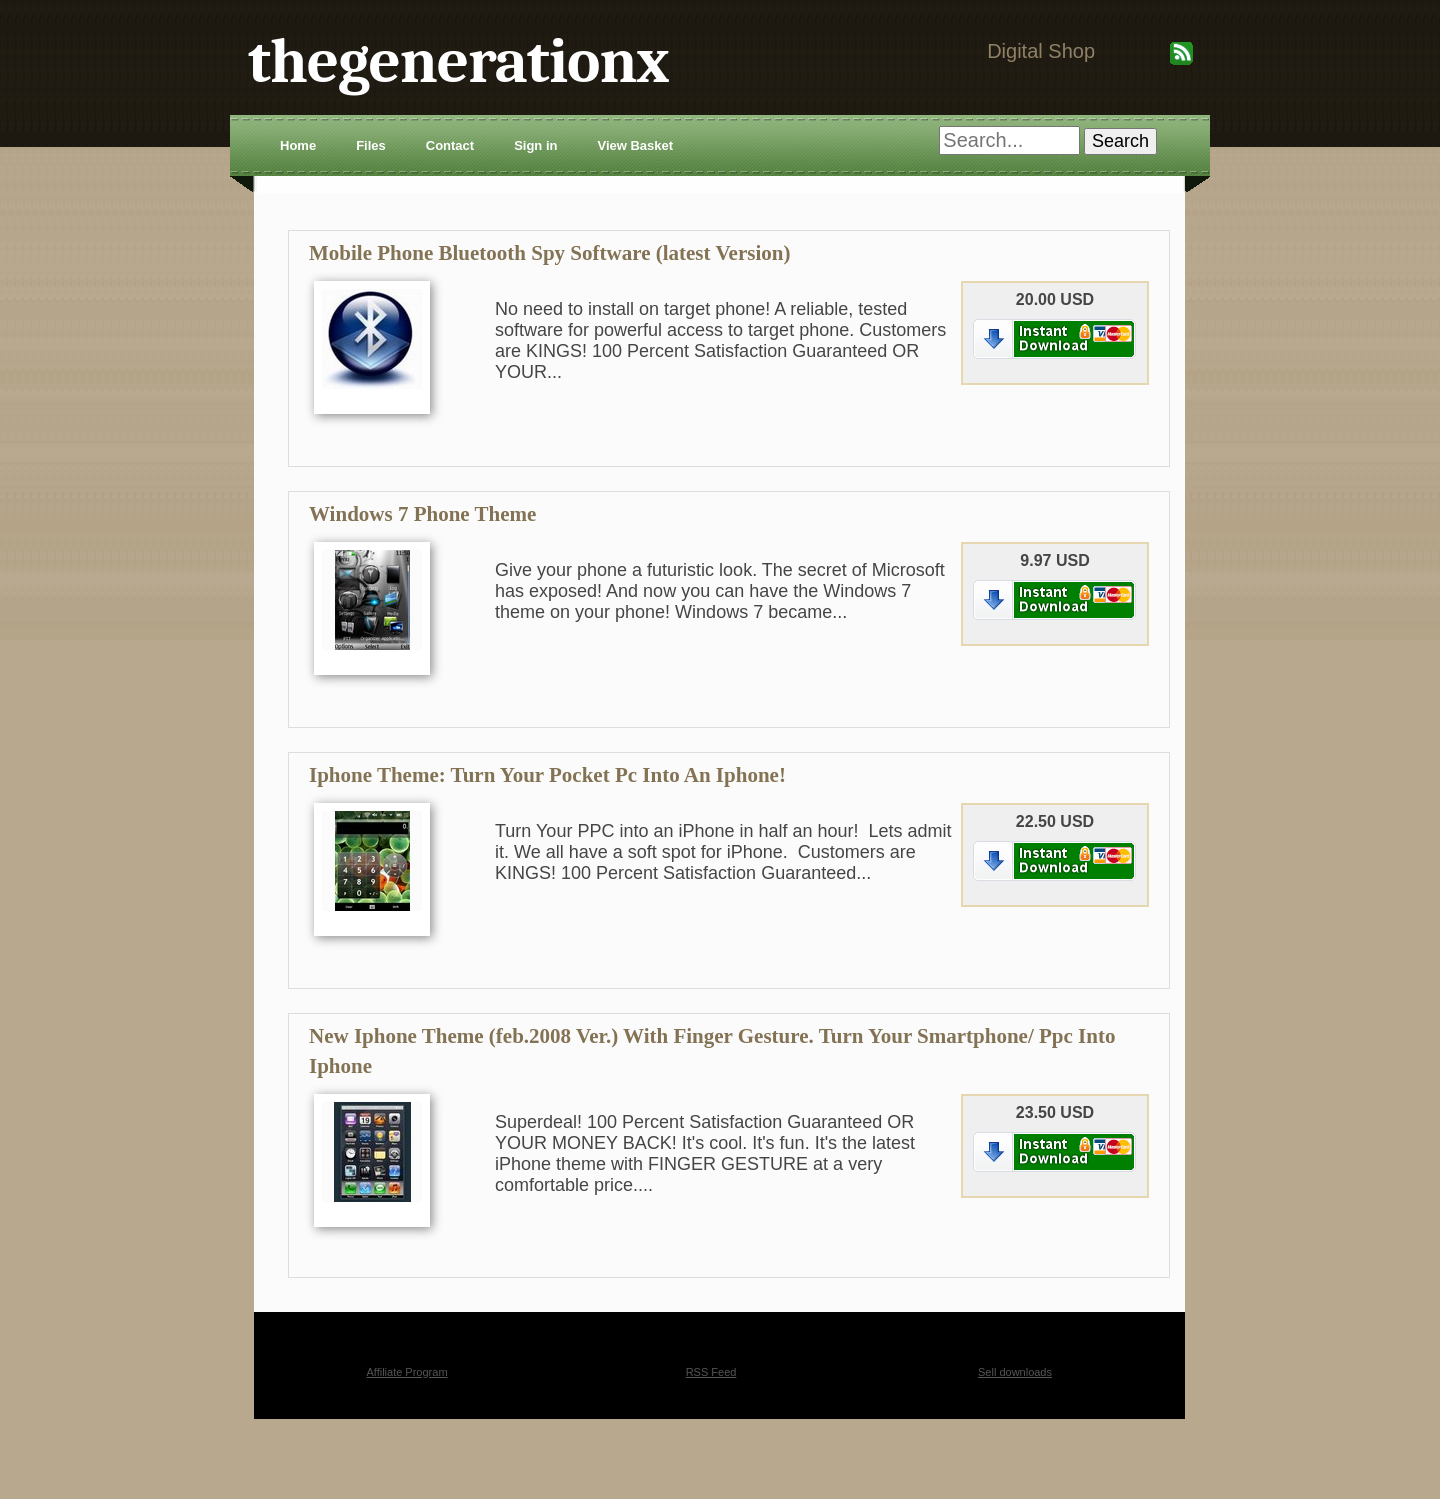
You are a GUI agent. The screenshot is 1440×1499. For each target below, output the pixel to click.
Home (298, 145)
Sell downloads (1015, 1372)
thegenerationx (458, 61)
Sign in (535, 145)
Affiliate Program (406, 1372)
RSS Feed (711, 1372)
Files (371, 145)
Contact (450, 145)
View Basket (635, 145)
